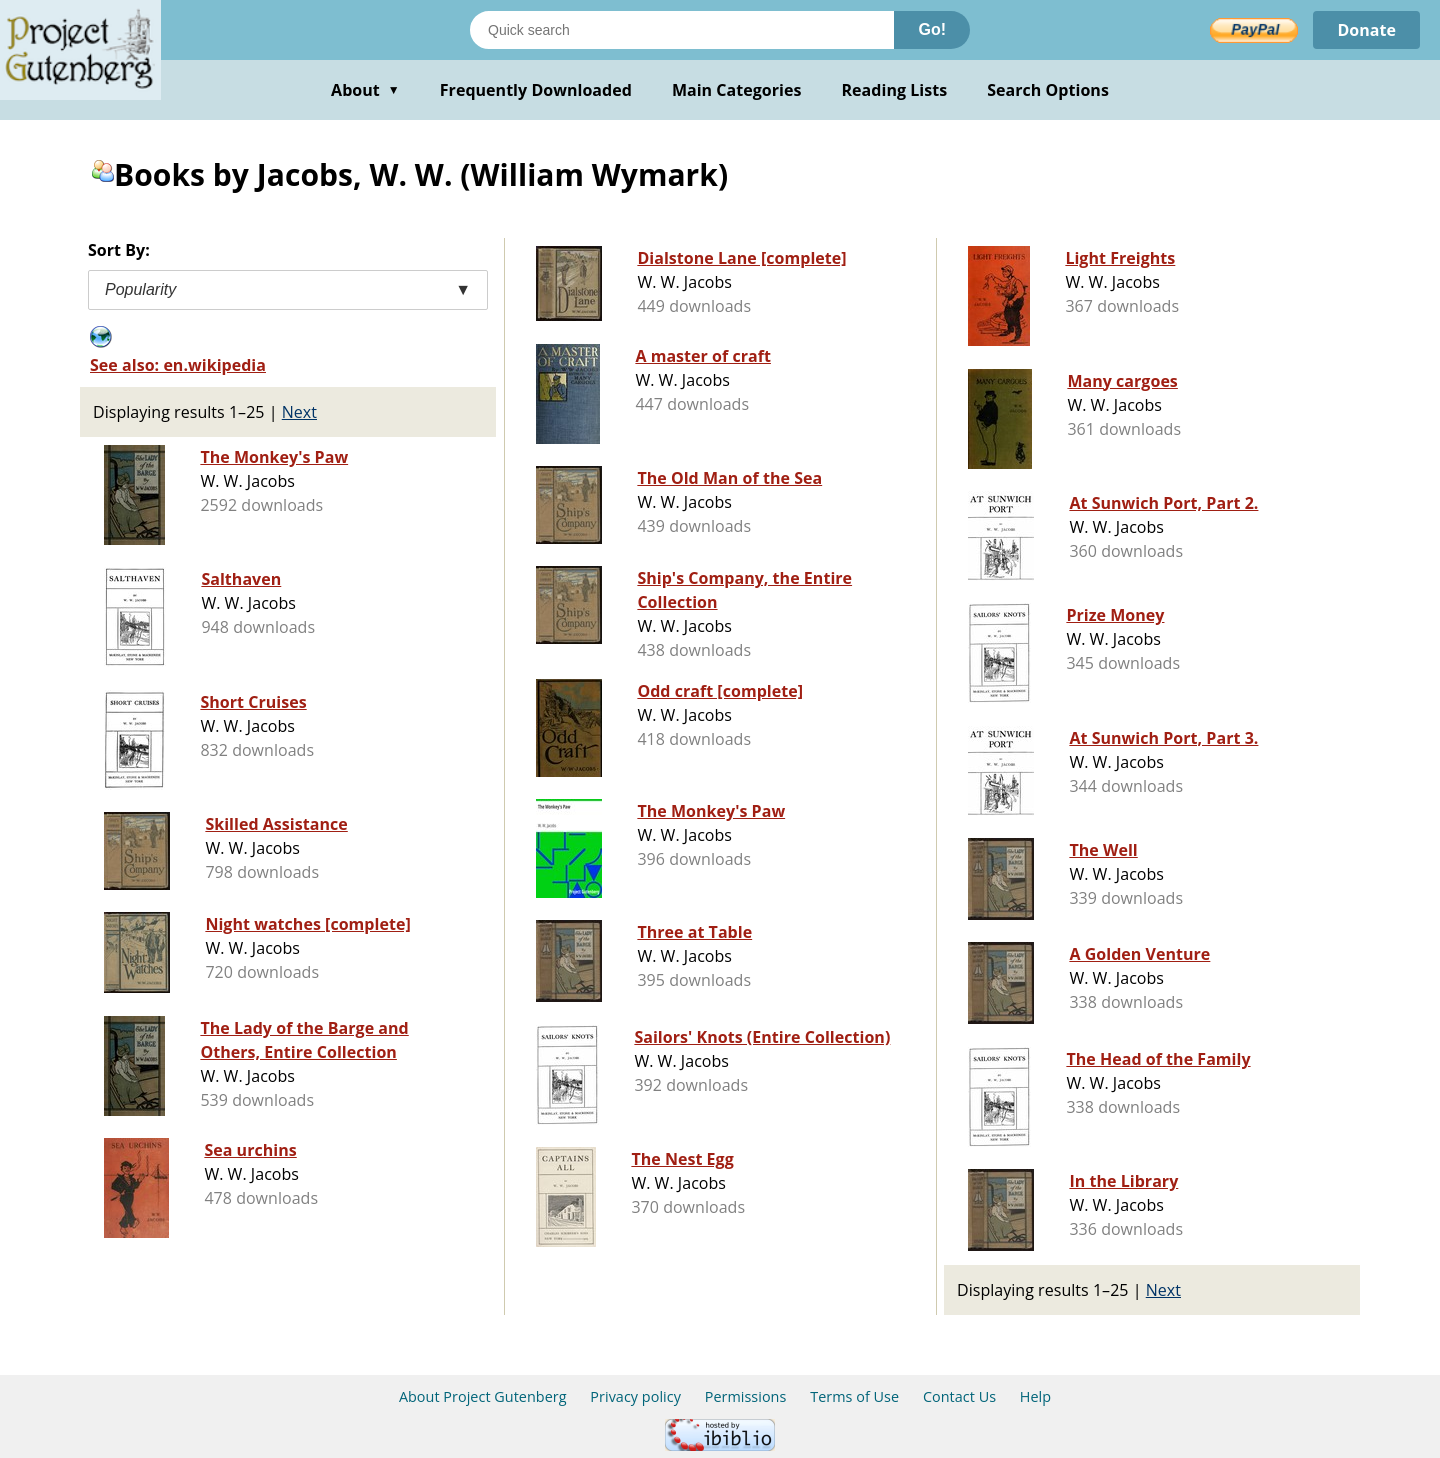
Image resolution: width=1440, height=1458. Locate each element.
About (365, 90)
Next (299, 412)
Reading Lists (895, 90)
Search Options (1048, 90)
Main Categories (737, 90)
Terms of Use (854, 1396)
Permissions (746, 1396)
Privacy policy (635, 1396)
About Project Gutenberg (483, 1396)
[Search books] (682, 30)
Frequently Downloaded (536, 90)
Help (1035, 1396)
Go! (932, 29)
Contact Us (959, 1396)
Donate (1366, 30)
